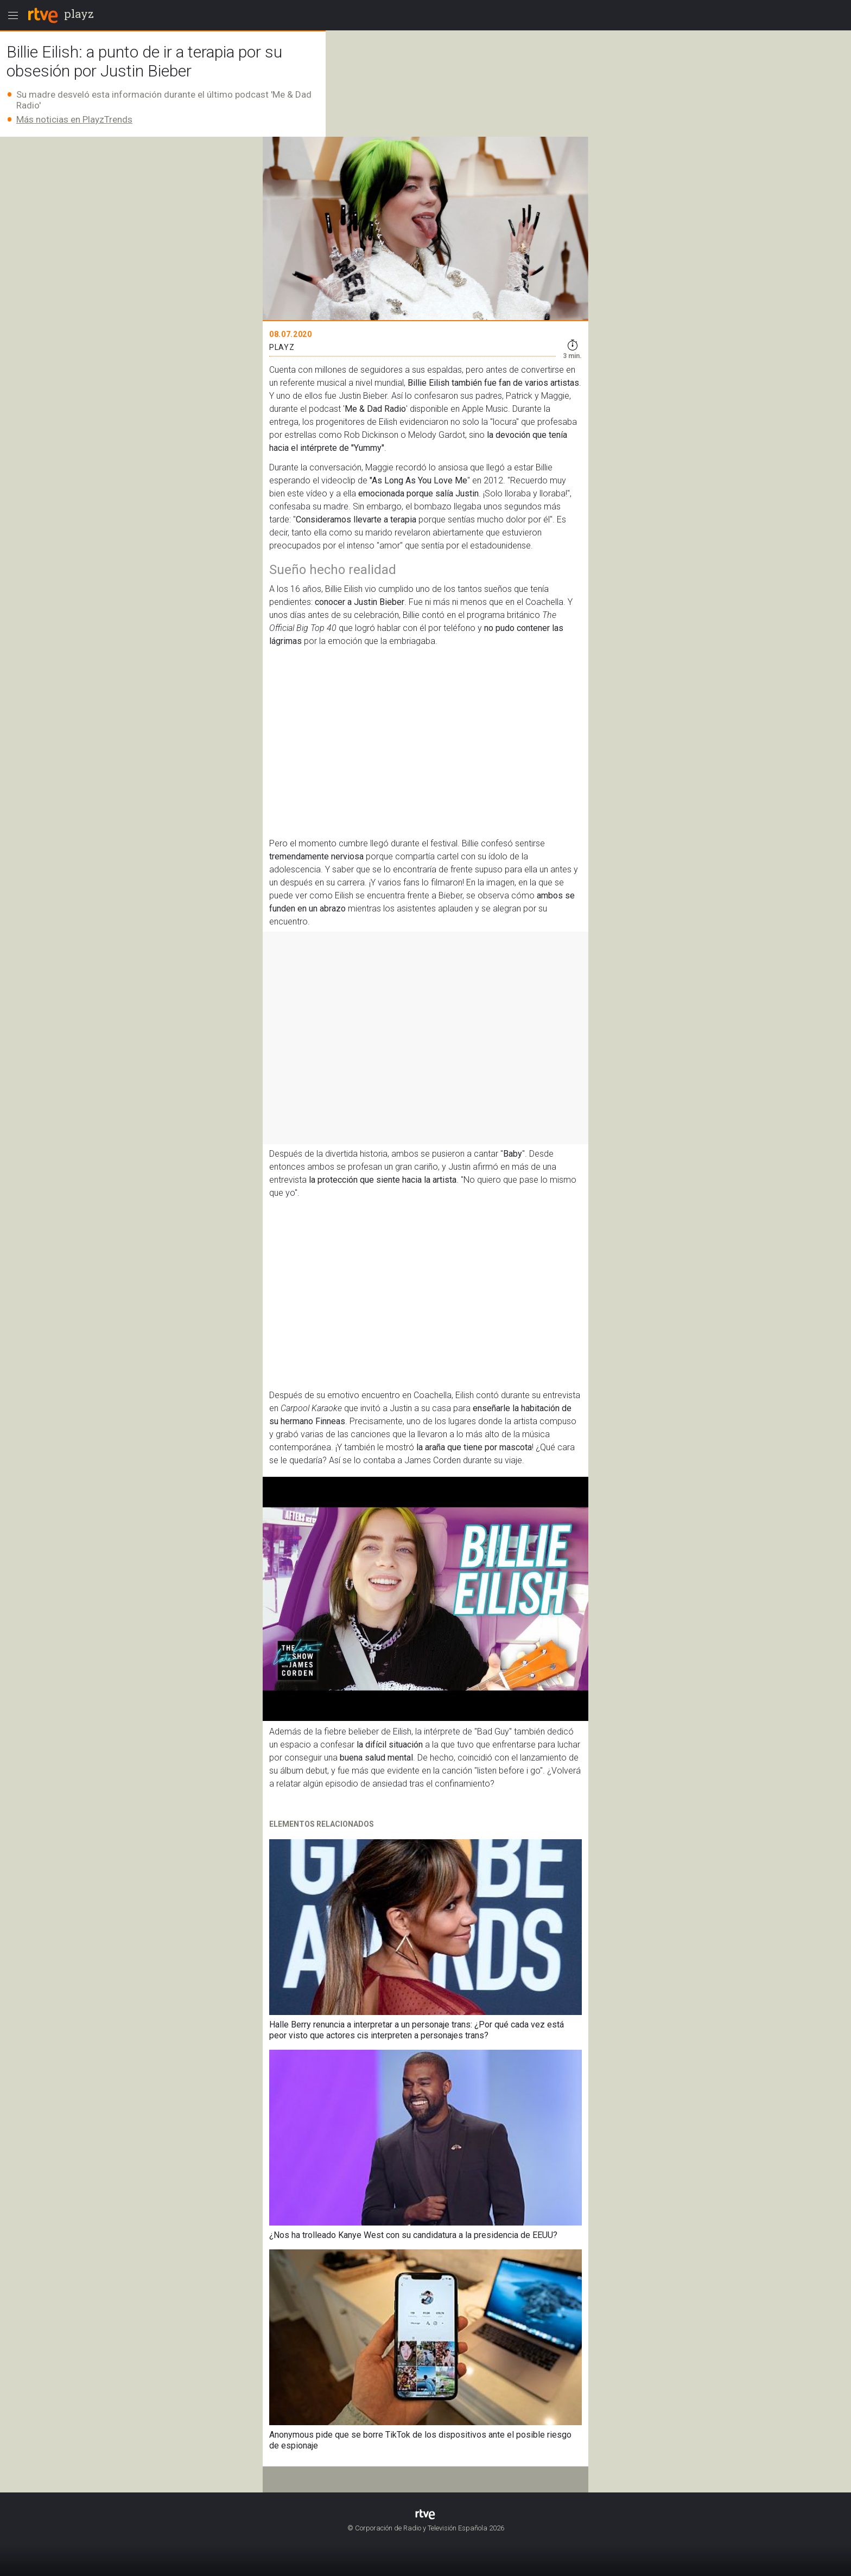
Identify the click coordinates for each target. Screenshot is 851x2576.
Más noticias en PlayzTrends (74, 119)
